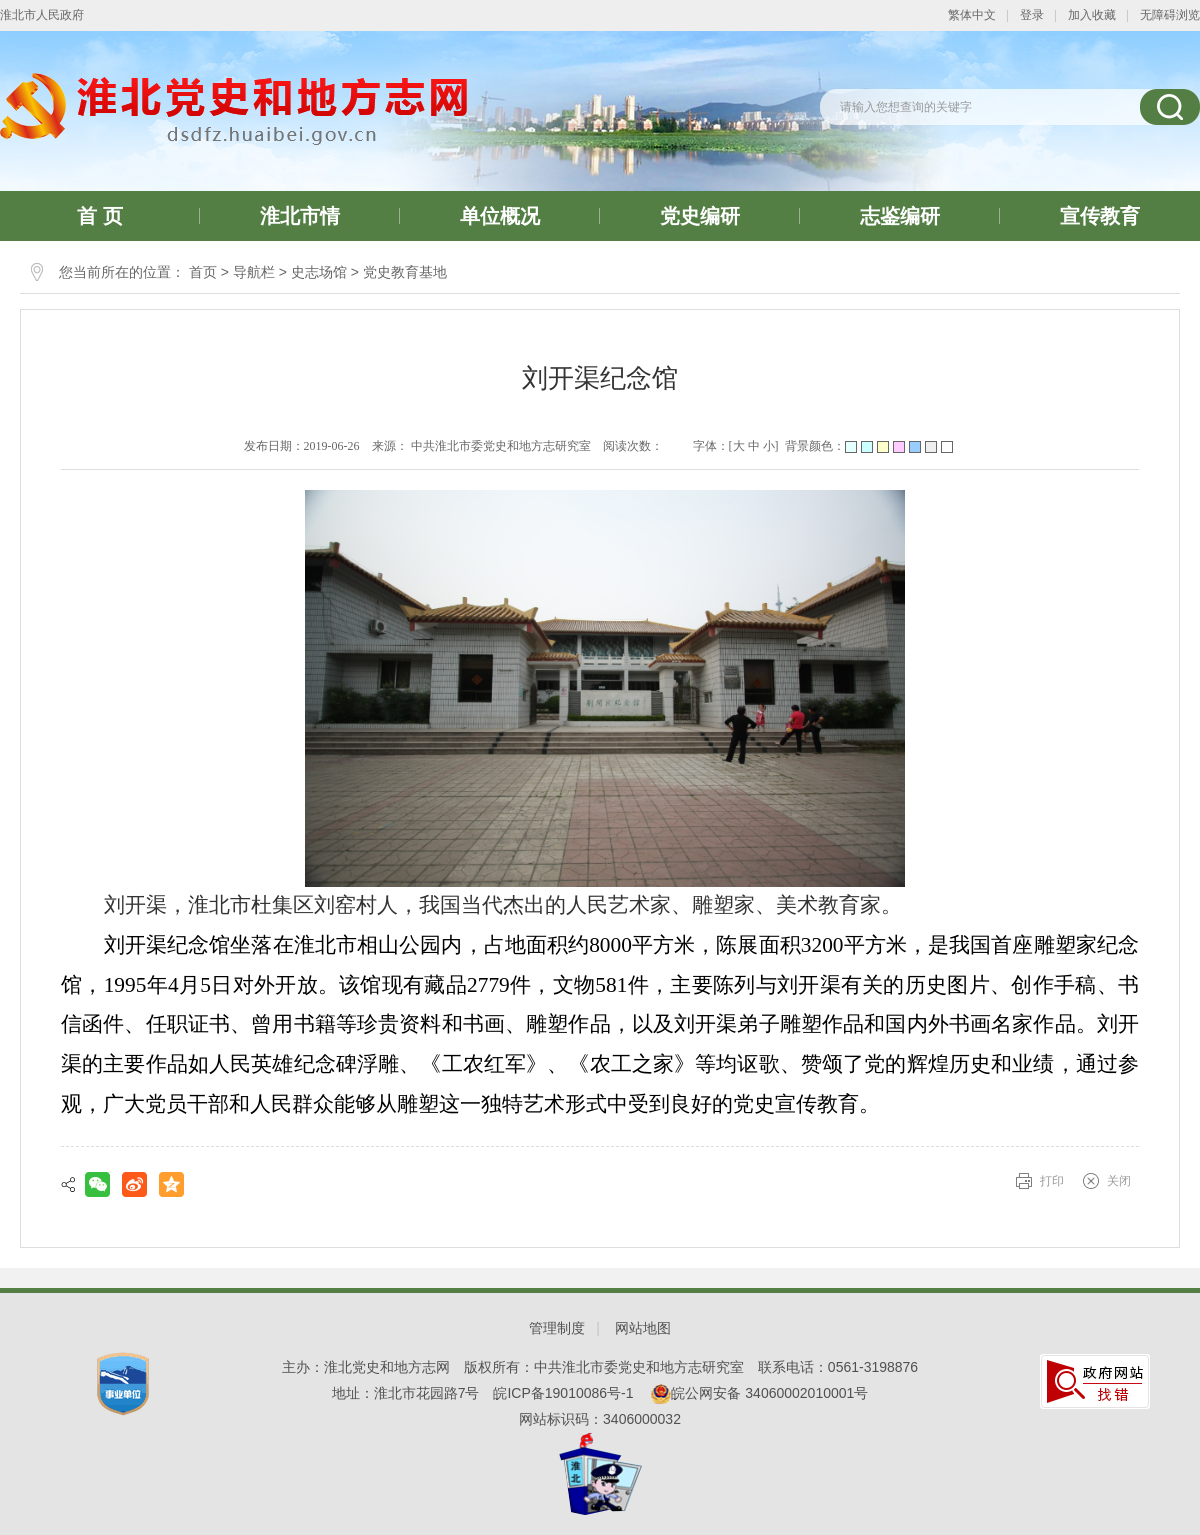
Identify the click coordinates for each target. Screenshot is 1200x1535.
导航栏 (254, 272)
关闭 (1119, 1181)
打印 (1052, 1181)
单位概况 (500, 216)
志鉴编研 (900, 216)
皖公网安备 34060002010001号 (759, 1393)
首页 (203, 272)
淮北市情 (300, 216)
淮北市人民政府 (42, 15)
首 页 (100, 216)
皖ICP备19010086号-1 (563, 1393)
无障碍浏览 (1170, 15)
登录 (1032, 15)
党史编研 (700, 216)
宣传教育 (1100, 216)
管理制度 (557, 1328)
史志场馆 (319, 272)
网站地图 (643, 1328)
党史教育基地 (405, 272)
